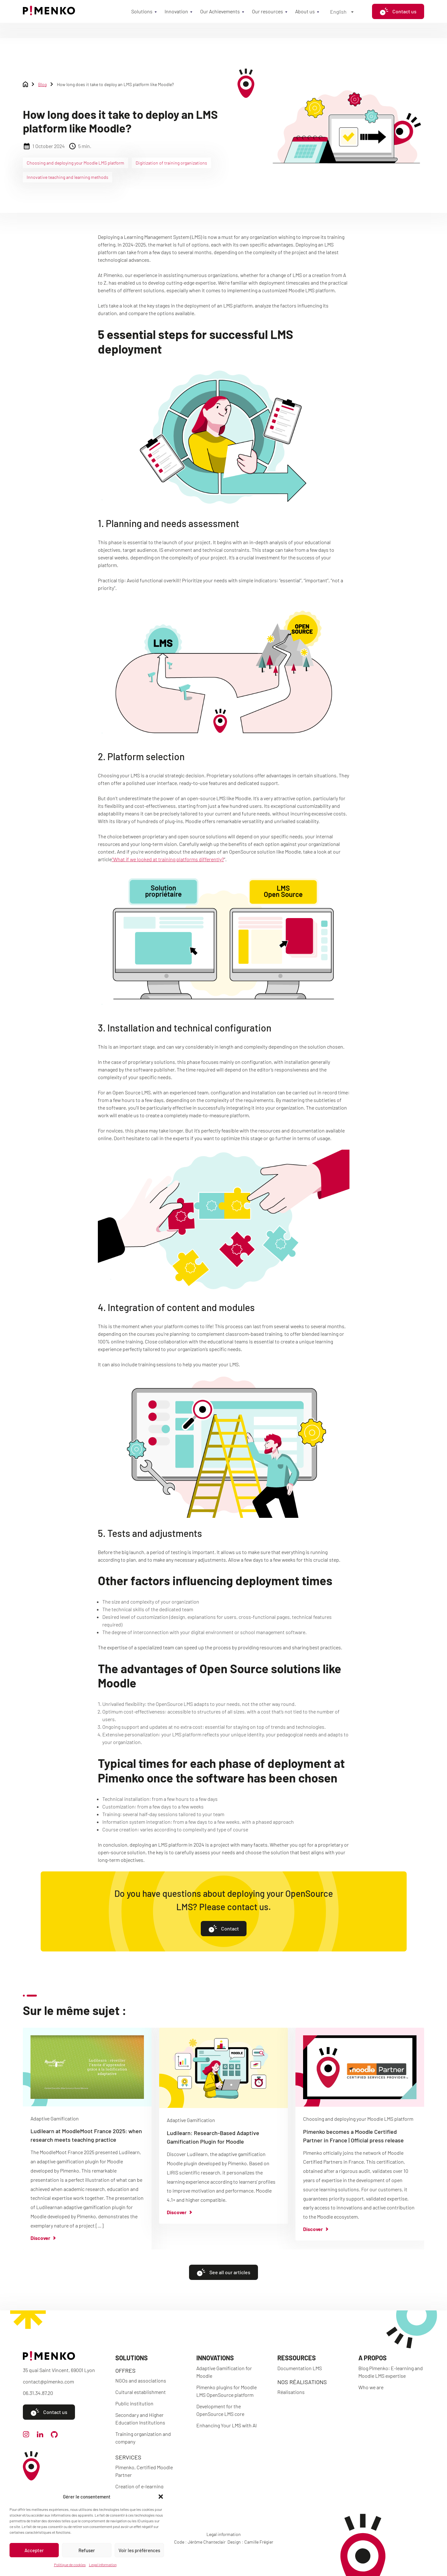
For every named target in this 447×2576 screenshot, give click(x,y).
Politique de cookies (70, 2564)
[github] (54, 2436)
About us (305, 11)
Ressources (296, 2358)
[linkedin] (40, 2435)
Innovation (176, 11)
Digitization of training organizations (171, 163)
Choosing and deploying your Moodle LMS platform (75, 163)
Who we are (370, 2387)
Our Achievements (220, 11)
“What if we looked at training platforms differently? (168, 859)
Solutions (141, 11)
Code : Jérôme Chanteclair (200, 2542)
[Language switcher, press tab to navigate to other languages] (342, 11)
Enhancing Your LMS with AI (226, 2425)
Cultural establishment (140, 2392)
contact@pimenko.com (48, 2381)
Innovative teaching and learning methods (67, 177)
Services (128, 2457)
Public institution (134, 2403)
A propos (372, 2358)
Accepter (34, 2550)
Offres (125, 2370)
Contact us (398, 11)
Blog (42, 84)
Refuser (86, 2550)
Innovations (215, 2358)
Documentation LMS (299, 2368)
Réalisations (291, 2392)
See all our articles (223, 2272)
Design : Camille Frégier (250, 2542)
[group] (87, 2138)
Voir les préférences (139, 2550)
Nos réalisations (302, 2381)
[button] (161, 2496)
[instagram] (26, 2435)
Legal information (103, 2564)
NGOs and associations (140, 2380)
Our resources (267, 11)
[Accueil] (49, 13)
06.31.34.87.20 (38, 2393)
